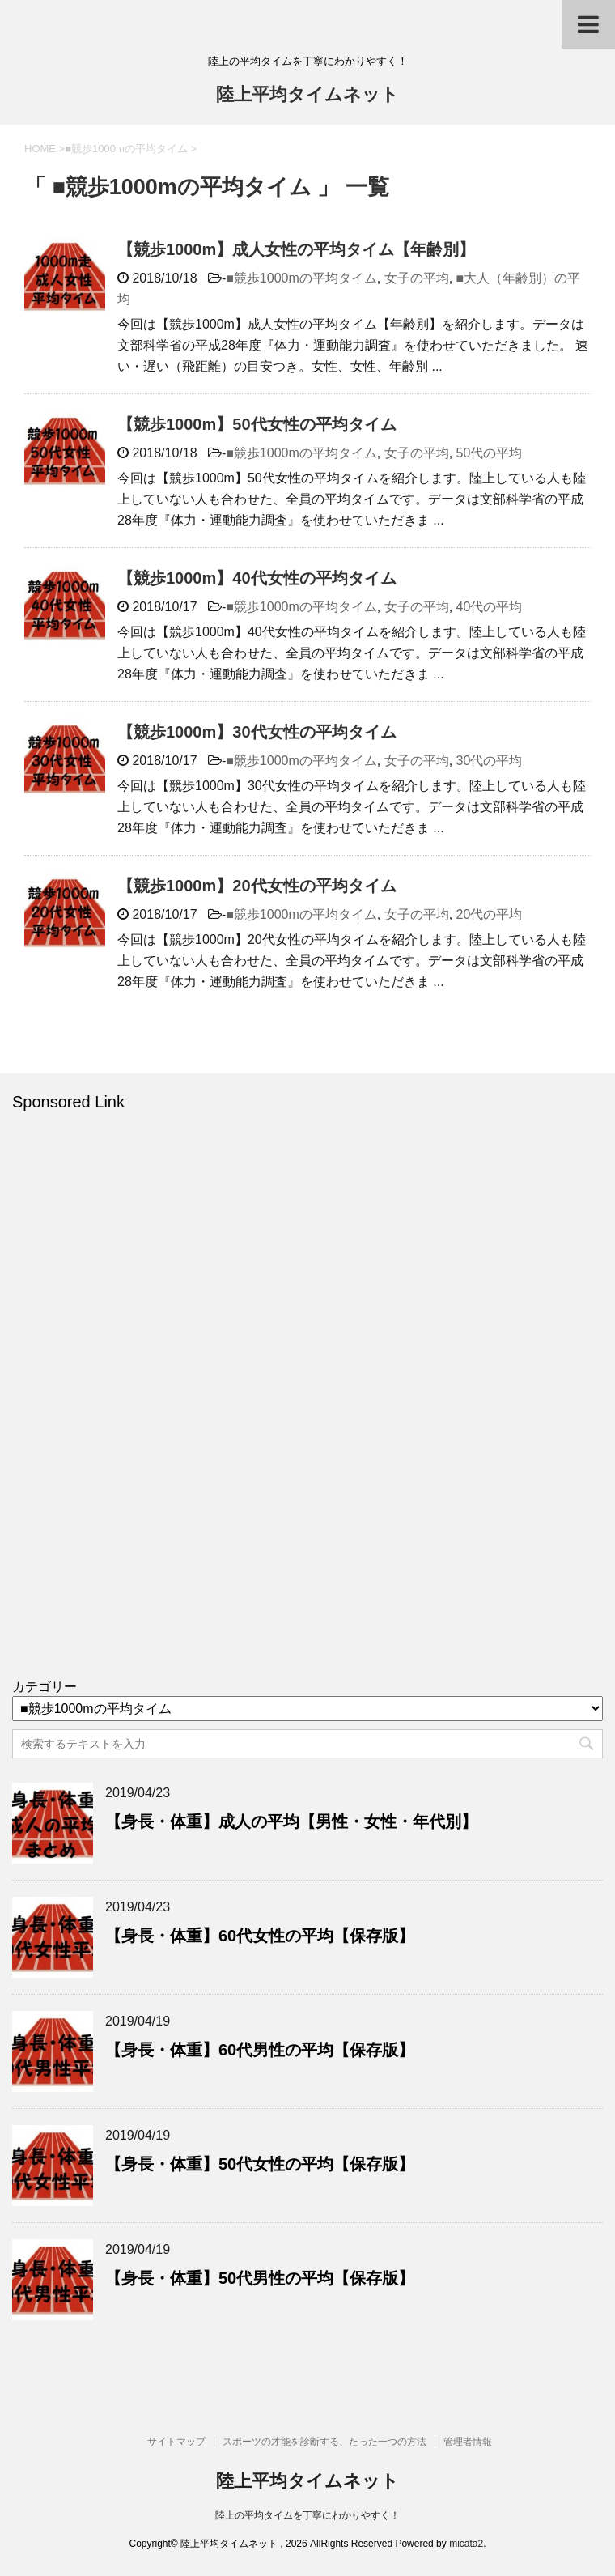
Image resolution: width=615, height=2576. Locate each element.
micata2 (466, 2543)
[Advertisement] (133, 1405)
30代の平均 (489, 760)
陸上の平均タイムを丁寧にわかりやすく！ (307, 2515)
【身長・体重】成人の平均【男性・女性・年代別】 (291, 1821)
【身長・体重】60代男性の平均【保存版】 (259, 2050)
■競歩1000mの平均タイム (301, 278)
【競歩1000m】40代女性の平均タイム (257, 578)
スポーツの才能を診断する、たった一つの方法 (324, 2441)
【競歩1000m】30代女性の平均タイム (257, 732)
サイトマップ (176, 2441)
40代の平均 (489, 607)
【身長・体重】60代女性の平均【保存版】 (259, 1936)
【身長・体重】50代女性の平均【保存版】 (259, 2164)
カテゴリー (44, 1687)
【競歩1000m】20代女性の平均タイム (257, 886)
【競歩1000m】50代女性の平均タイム (257, 424)
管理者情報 (467, 2441)
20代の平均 (489, 914)
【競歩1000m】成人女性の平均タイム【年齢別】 (296, 249)
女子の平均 (416, 278)
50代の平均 (489, 453)
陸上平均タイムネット (307, 96)
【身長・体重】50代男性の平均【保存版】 (259, 2278)
